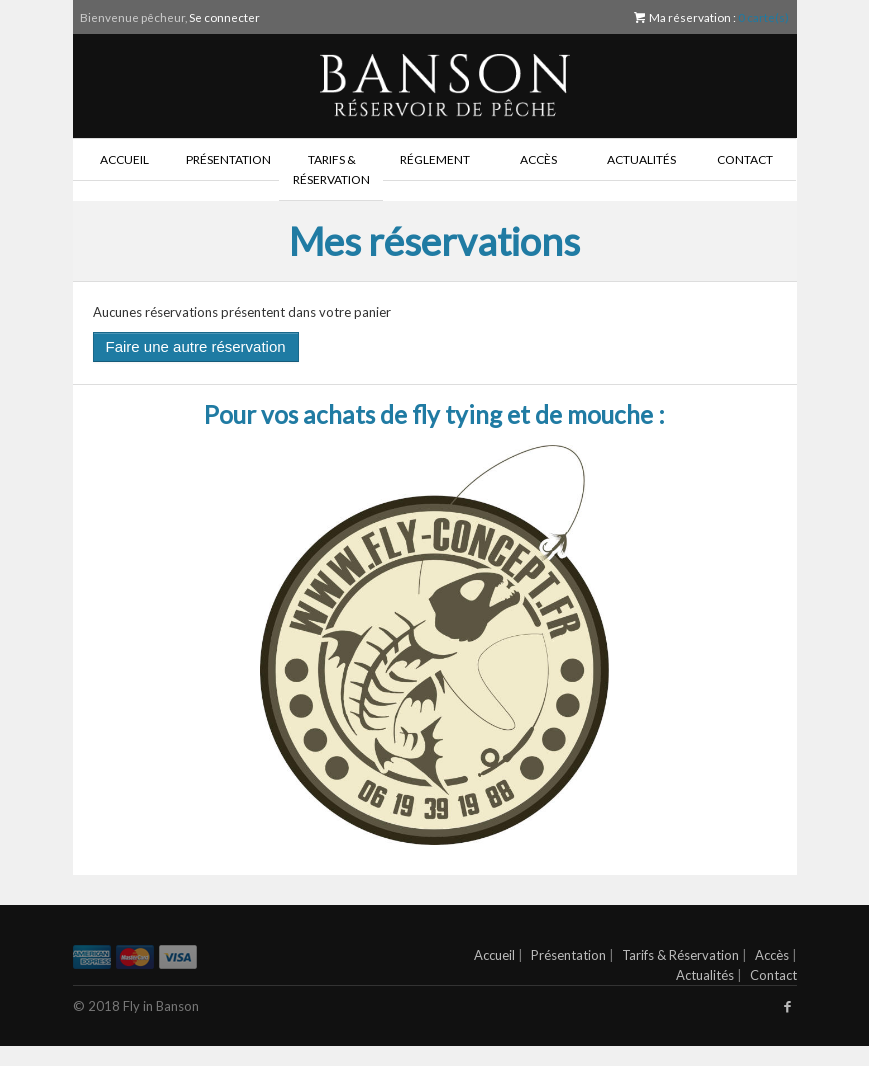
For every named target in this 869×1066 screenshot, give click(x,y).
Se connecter (224, 17)
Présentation (228, 159)
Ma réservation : (711, 17)
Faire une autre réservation (196, 346)
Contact (745, 159)
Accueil (124, 159)
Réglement (435, 159)
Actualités (641, 159)
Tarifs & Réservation (331, 169)
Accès (538, 159)
